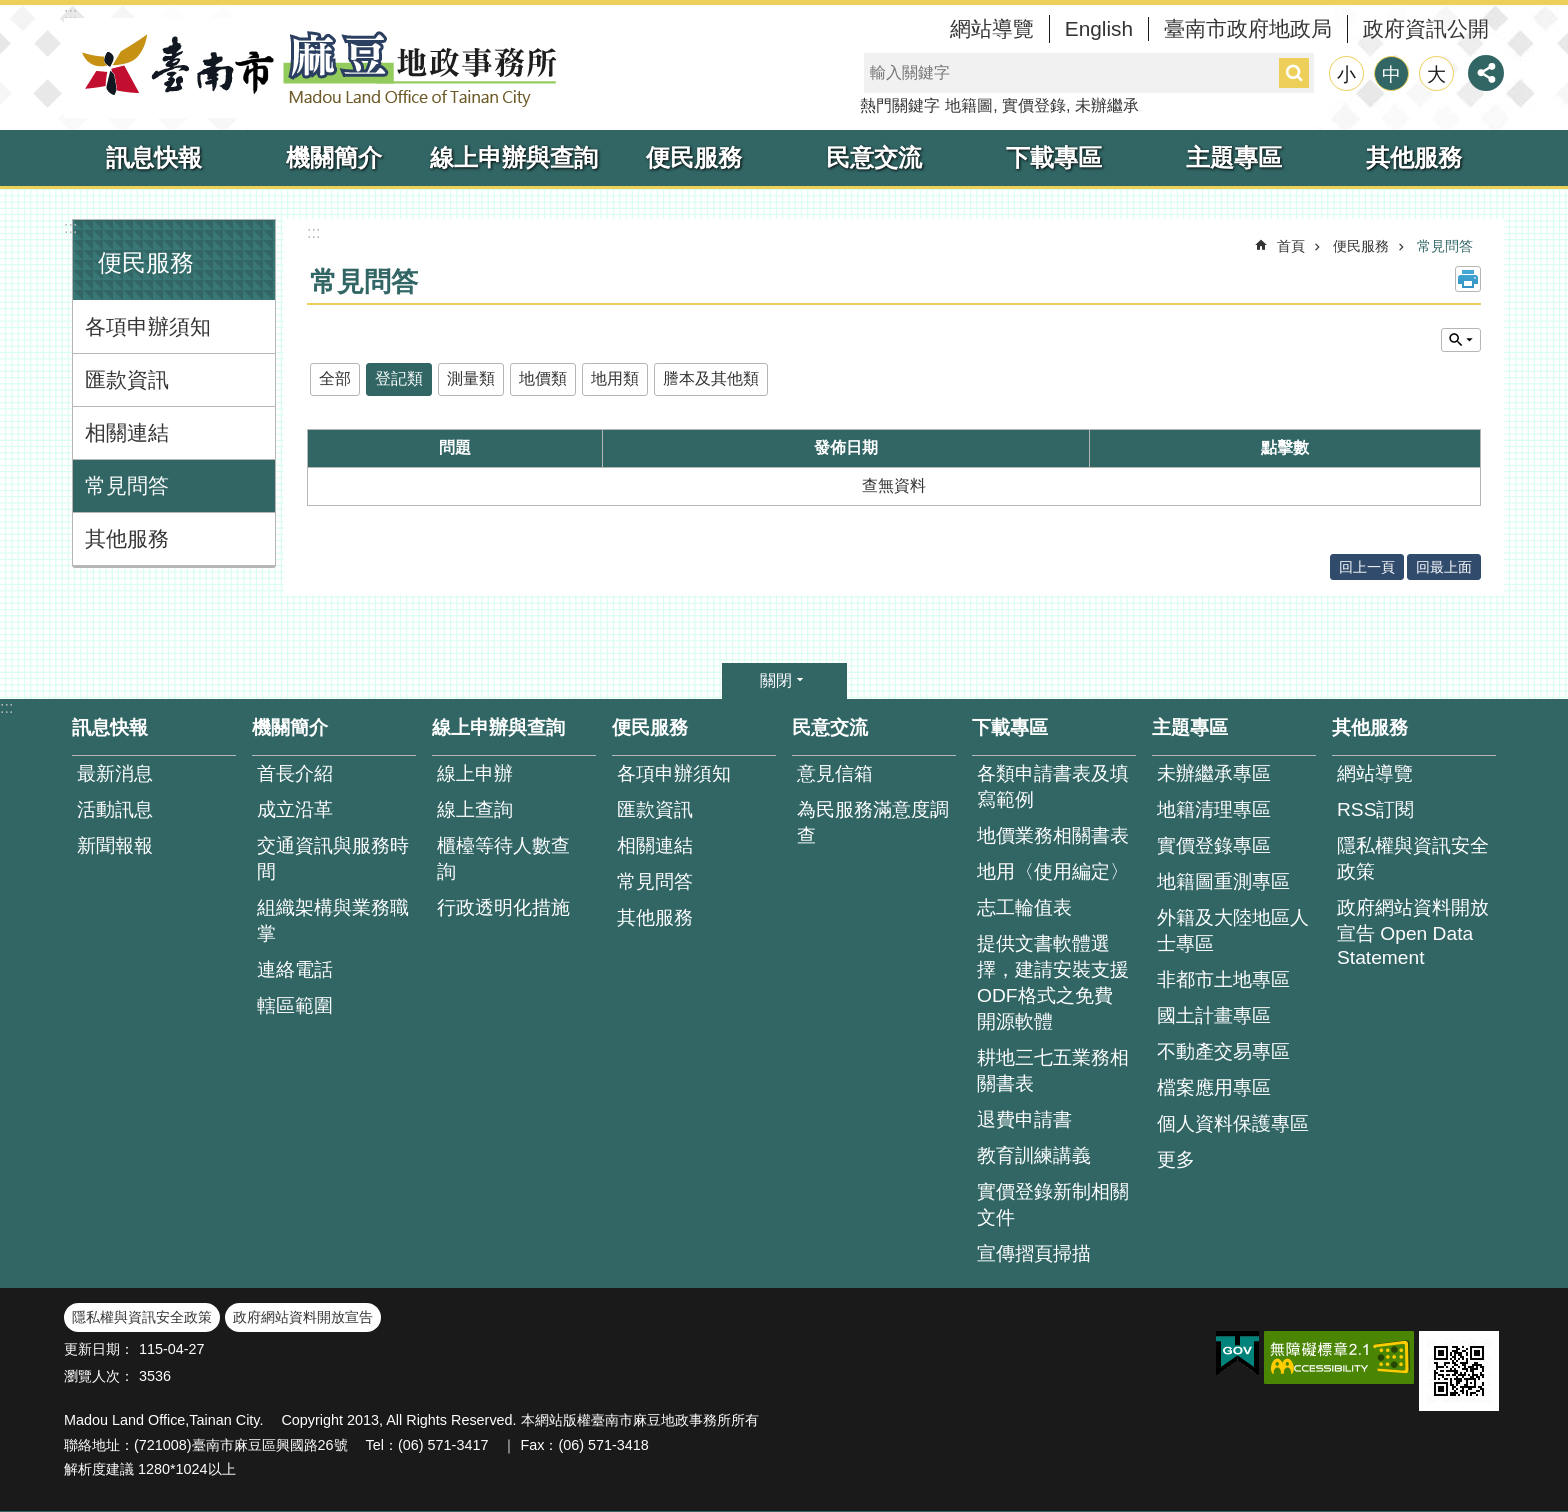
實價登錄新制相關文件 (1053, 1204)
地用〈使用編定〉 (1053, 871)
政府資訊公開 (1426, 28)
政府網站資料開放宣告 (303, 1317)
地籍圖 (969, 105)
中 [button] (1391, 74)
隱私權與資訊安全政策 (1413, 858)
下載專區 (1054, 157)
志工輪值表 (1024, 907)
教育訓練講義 (1034, 1155)
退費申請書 (1024, 1119)
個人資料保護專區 (1233, 1123)
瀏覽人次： (99, 1376)
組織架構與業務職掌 (333, 920)
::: (70, 13)
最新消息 (115, 773)
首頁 (1291, 246)
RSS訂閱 (1375, 809)
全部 (335, 378)
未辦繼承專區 (1214, 773)
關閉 (776, 680)
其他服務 (1414, 157)
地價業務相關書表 (1053, 835)
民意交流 (874, 157)
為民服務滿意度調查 (873, 822)
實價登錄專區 (1214, 845)
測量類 (471, 378)
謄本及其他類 (711, 378)
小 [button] (1346, 74)
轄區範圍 (295, 1005)
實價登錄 (1034, 105)
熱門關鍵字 (900, 105)
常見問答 (127, 485)
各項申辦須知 (148, 326)
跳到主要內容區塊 (10, 10)
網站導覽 (992, 28)
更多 (1176, 1159)
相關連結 (127, 432)
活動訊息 (115, 809)
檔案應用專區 (1214, 1087)
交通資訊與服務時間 (333, 858)
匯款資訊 (127, 379)
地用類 (615, 378)
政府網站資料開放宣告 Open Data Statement (1413, 932)
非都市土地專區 (1223, 979)
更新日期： (99, 1349)
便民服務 (694, 157)
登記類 (399, 378)
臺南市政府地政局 (1248, 28)
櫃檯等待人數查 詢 (503, 858)
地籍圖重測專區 (1223, 881)
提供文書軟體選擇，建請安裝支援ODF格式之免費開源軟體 (1053, 982)
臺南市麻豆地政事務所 (314, 68)
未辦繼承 (1107, 105)
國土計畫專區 (1214, 1015)
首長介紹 (295, 773)
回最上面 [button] (1444, 567)
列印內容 (1468, 279)
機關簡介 (334, 157)
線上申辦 (475, 773)
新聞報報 (115, 845)
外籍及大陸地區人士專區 (1233, 930)
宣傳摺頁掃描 (1034, 1253)
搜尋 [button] (1294, 73)
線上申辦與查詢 (514, 157)
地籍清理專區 (1214, 809)
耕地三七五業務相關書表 (1053, 1070)
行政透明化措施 (503, 907)
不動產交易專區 (1223, 1051)
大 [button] (1436, 74)
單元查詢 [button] (1461, 340)
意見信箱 (835, 773)
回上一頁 (1367, 567)
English (1099, 28)
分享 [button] (1486, 73)
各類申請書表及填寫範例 (1053, 786)
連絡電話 (295, 969)
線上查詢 (475, 809)
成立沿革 (295, 809)
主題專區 (1234, 157)
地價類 (543, 378)
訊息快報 (154, 157)
